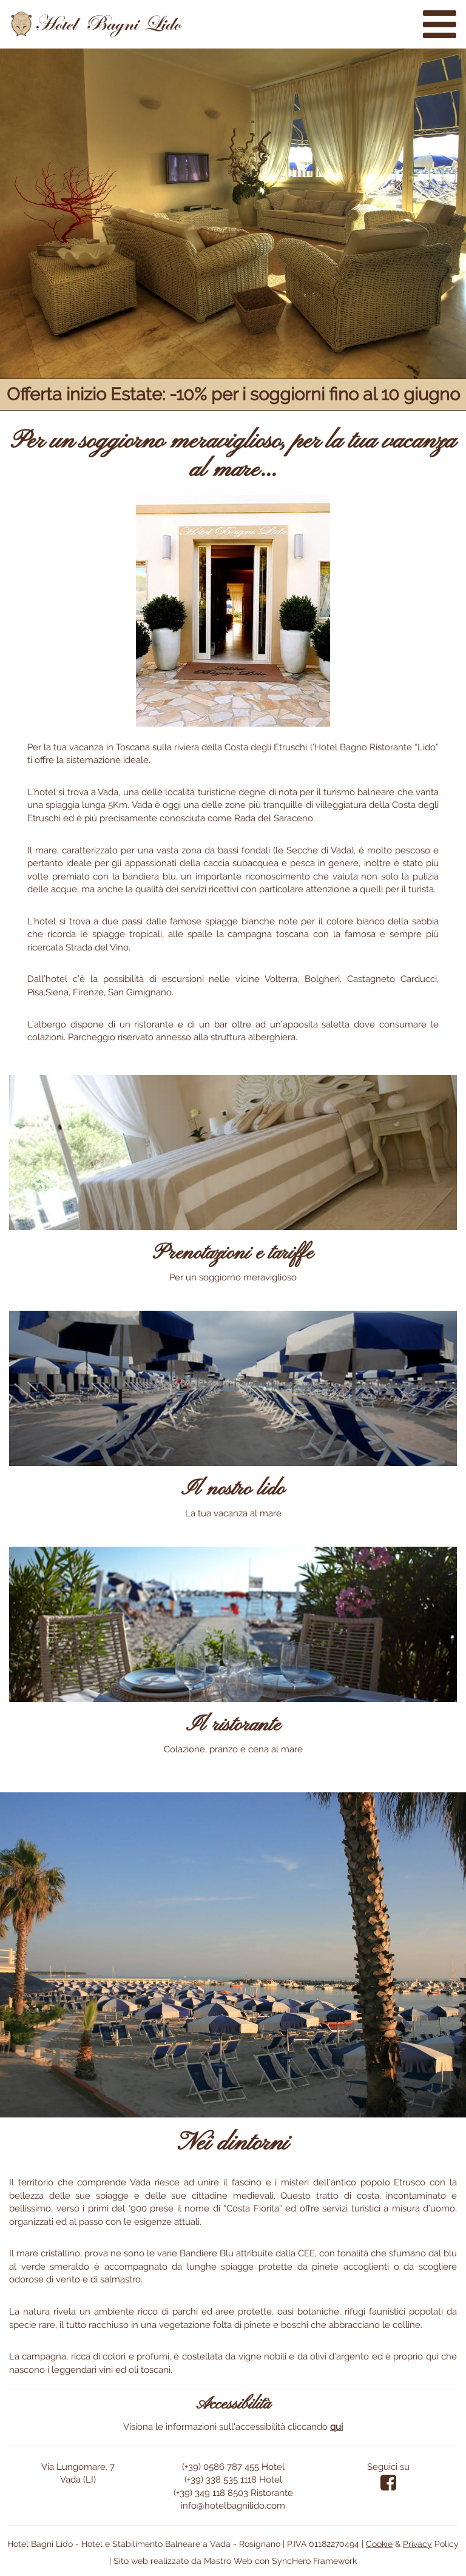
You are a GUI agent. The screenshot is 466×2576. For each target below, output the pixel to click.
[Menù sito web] (439, 24)
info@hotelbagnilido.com (233, 2505)
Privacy (417, 2544)
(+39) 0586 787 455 (220, 2466)
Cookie (379, 2544)
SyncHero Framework (314, 2561)
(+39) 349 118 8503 (211, 2492)
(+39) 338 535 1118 (220, 2479)
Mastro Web (228, 2561)
